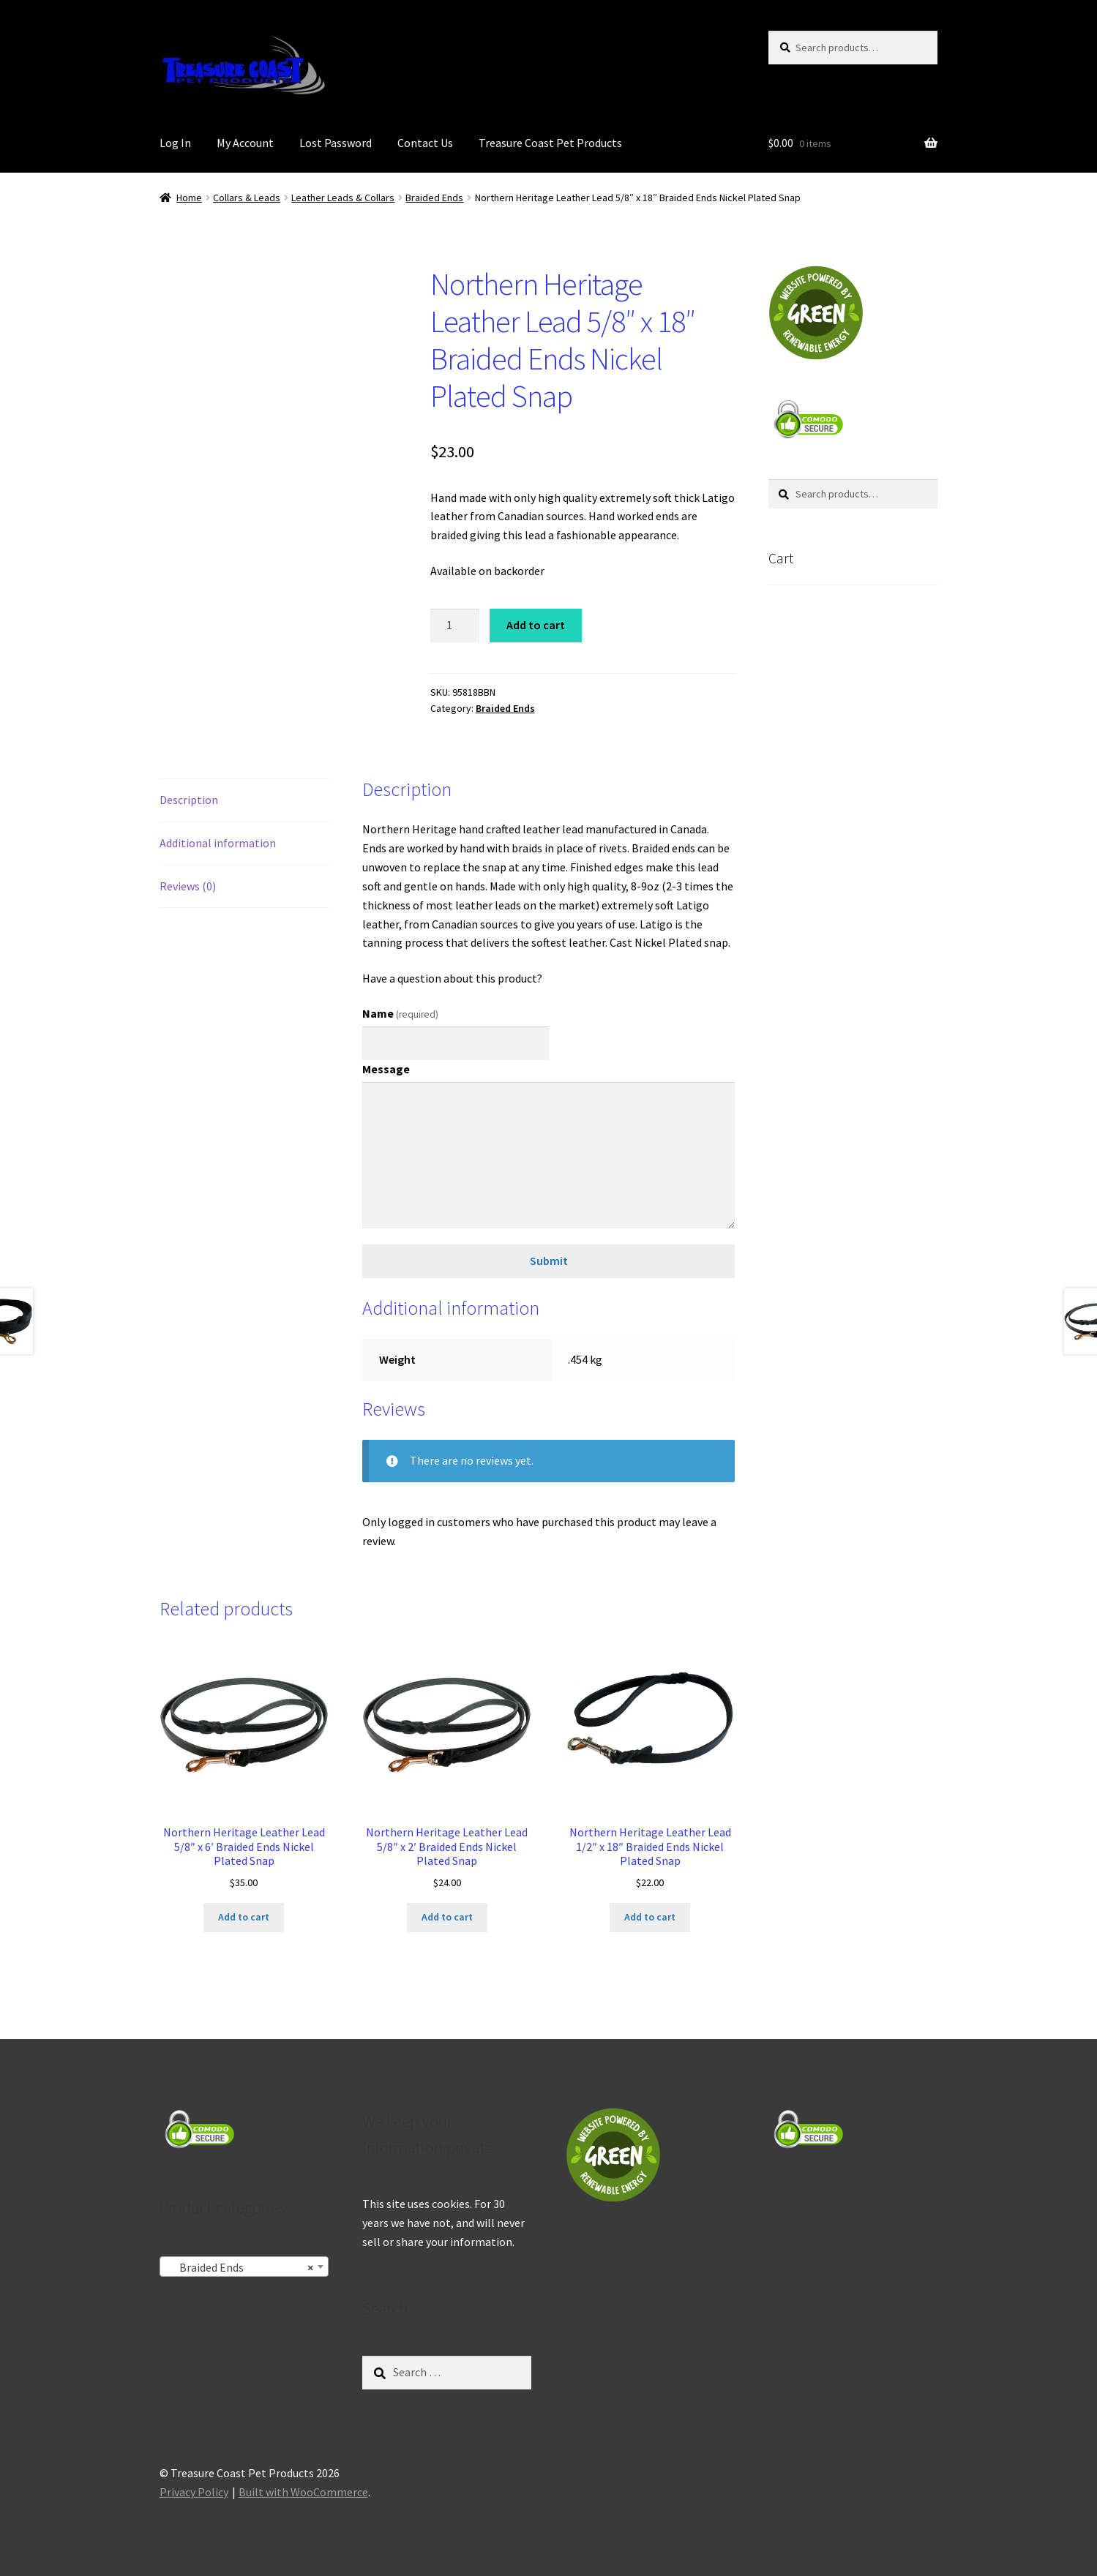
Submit (549, 1260)
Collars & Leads (246, 197)
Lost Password (335, 142)
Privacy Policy (194, 2492)
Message (386, 1069)
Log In (175, 142)
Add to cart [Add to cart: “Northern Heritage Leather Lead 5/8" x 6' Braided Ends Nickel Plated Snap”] (243, 1916)
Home (189, 197)
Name (400, 1013)
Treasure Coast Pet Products (550, 142)
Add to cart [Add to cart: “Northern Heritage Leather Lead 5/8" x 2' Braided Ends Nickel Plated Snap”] (447, 1916)
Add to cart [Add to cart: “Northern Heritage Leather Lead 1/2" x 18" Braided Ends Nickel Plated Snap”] (649, 1916)
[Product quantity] (455, 625)
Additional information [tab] (218, 842)
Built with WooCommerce (303, 2492)
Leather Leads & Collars (342, 197)
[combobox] (244, 2266)
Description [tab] (189, 799)
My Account (245, 142)
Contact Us (425, 142)
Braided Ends (434, 197)
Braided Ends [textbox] (239, 2267)
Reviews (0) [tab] (188, 886)
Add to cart (535, 624)
